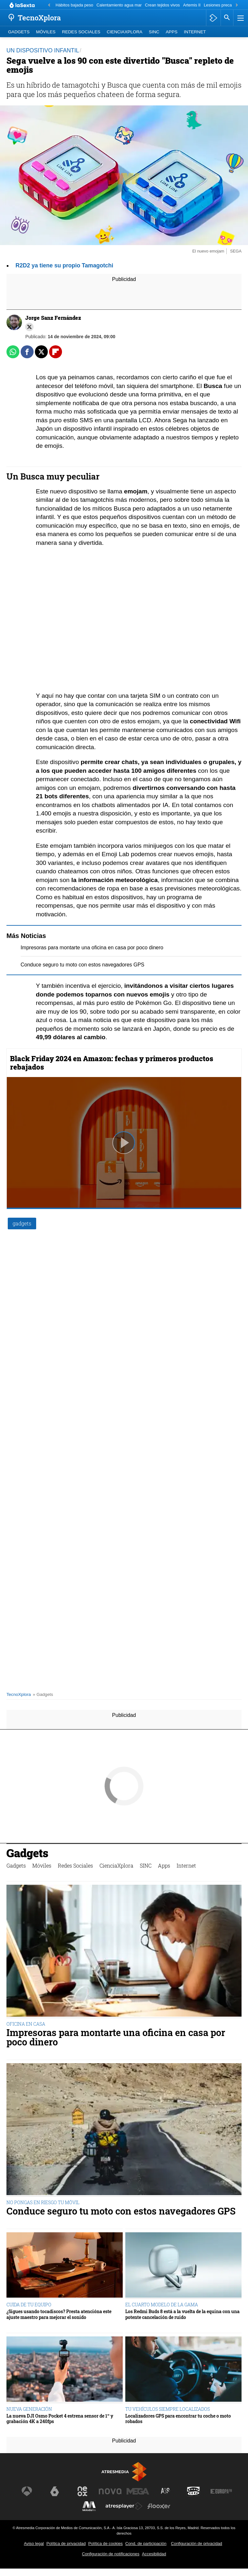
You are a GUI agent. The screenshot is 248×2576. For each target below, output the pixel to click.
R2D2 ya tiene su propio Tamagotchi (64, 265)
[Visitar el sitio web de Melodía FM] (89, 2506)
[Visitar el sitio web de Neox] (82, 2491)
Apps (171, 31)
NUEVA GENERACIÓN (29, 2409)
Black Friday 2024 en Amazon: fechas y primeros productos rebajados (111, 1063)
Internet (195, 31)
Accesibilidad (154, 2553)
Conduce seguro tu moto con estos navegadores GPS (82, 964)
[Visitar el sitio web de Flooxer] (159, 2506)
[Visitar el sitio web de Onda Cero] (193, 2491)
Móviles (45, 31)
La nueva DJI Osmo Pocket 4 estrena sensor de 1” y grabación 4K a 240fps (59, 2418)
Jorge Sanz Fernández (53, 317)
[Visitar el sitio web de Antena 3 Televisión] (27, 2491)
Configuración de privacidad (196, 2543)
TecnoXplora (18, 1694)
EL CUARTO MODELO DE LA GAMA (161, 2304)
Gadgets (18, 31)
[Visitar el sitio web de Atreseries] (165, 2491)
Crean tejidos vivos (162, 5)
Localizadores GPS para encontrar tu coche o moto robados (178, 2418)
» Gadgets (43, 1694)
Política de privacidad (66, 2543)
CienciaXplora (124, 31)
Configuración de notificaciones (111, 2553)
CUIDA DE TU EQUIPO (28, 2304)
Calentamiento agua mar (119, 5)
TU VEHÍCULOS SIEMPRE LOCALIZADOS (167, 2409)
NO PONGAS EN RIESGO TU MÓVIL (42, 2202)
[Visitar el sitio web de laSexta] (54, 2491)
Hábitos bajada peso (74, 5)
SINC (154, 31)
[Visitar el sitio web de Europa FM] (221, 2491)
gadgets (22, 1223)
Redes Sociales (81, 31)
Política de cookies (105, 2543)
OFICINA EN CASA (25, 2024)
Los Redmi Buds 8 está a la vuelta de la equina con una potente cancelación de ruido (182, 2314)
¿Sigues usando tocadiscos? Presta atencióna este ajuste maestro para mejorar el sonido (58, 2314)
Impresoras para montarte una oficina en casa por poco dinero (92, 947)
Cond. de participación (145, 2543)
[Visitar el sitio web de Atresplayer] (124, 2506)
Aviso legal (34, 2543)
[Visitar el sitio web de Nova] (110, 2491)
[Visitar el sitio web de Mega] (138, 2491)
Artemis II (192, 5)
